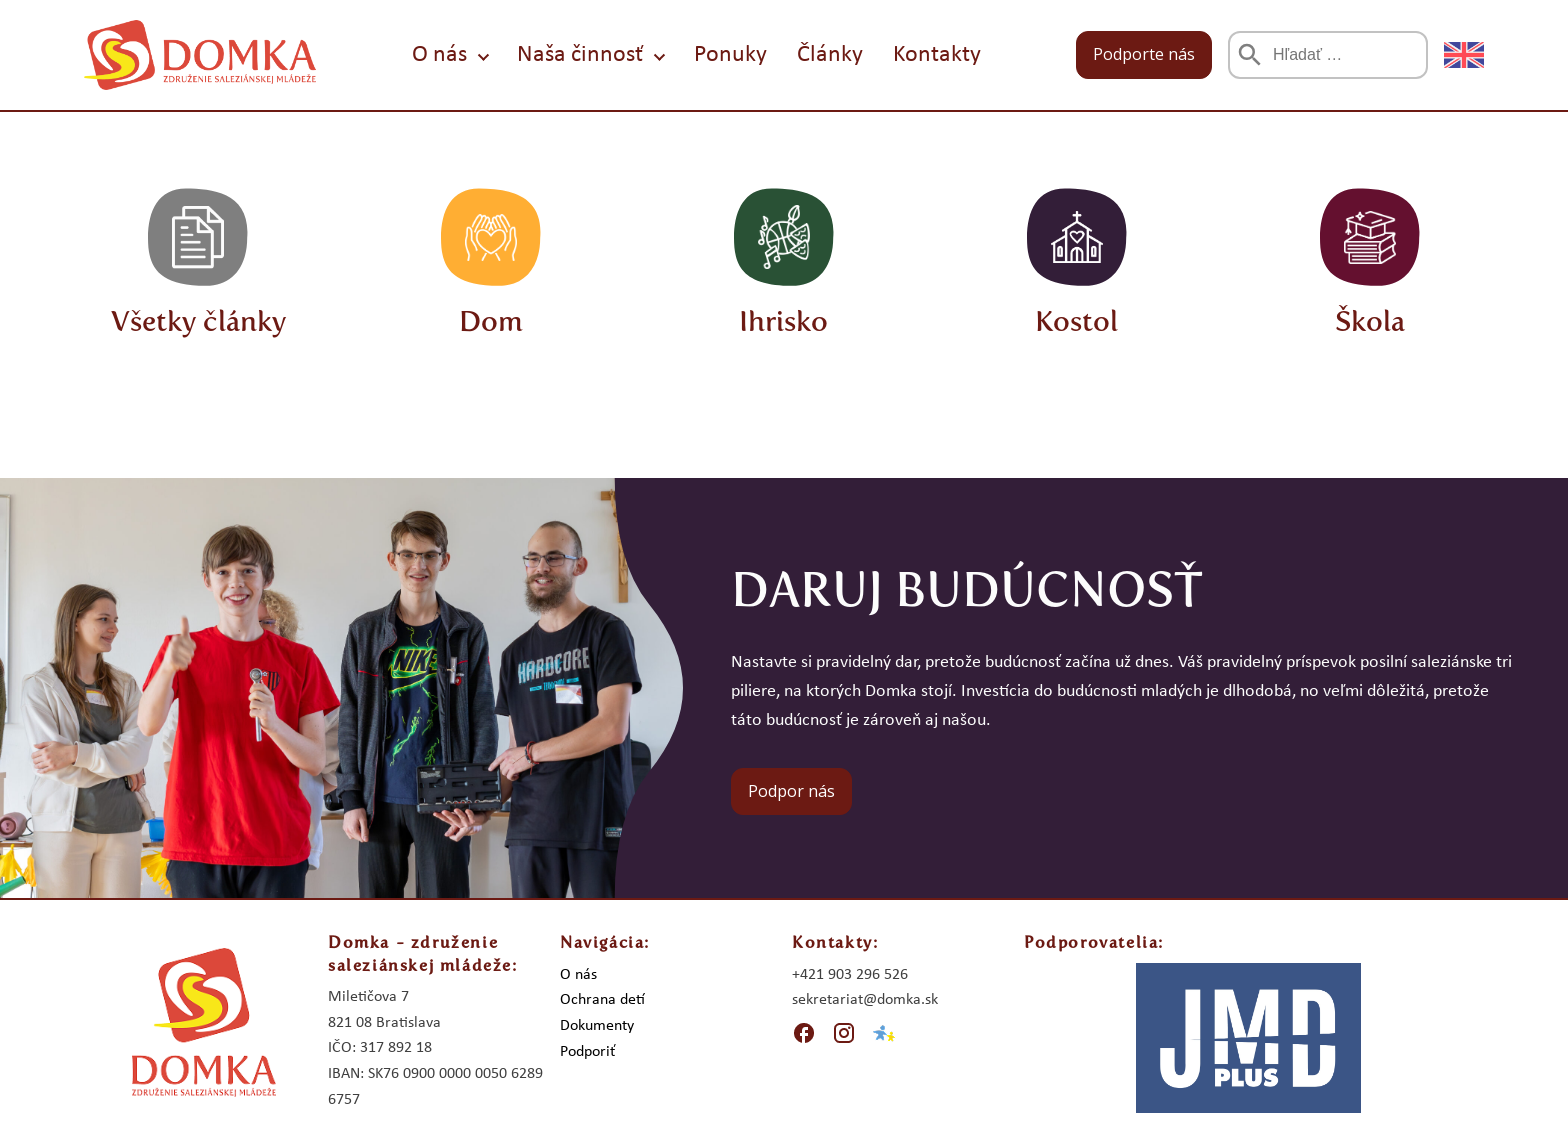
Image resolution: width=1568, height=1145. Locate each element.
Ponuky (730, 55)
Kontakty (937, 55)
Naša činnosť (580, 55)
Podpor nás (791, 791)
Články (830, 55)
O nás (439, 55)
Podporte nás (1144, 54)
